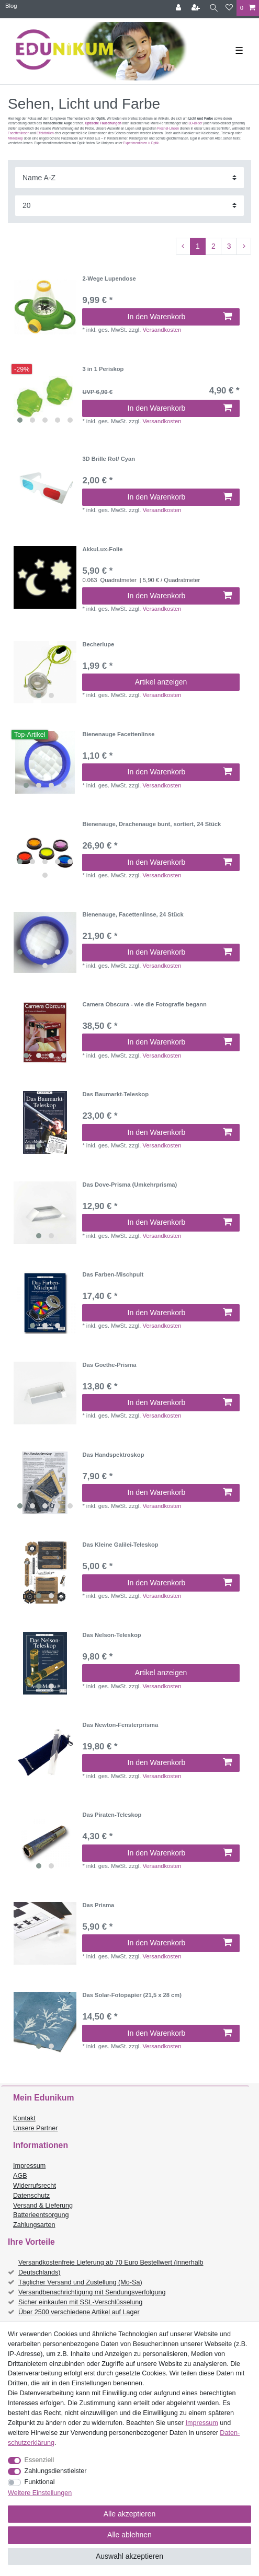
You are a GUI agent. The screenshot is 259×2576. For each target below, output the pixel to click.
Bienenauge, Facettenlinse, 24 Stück (132, 914)
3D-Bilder (195, 123)
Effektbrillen (45, 133)
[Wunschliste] (229, 8)
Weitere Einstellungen (40, 2493)
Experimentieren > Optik (141, 143)
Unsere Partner (35, 2128)
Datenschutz (31, 2195)
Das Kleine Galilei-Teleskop (120, 1544)
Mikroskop (15, 138)
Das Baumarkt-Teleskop (115, 1094)
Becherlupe (98, 644)
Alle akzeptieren (130, 2514)
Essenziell (39, 2460)
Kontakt (24, 2118)
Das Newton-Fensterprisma (120, 1725)
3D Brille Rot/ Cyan (108, 459)
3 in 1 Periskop (102, 369)
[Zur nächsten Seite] (244, 247)
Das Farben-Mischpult (112, 1274)
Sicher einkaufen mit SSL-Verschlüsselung (80, 2302)
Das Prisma (98, 1905)
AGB (20, 2175)
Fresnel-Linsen (168, 128)
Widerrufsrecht (34, 2185)
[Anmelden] (179, 8)
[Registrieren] (197, 8)
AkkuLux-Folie (102, 549)
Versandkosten (161, 330)
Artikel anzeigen (161, 682)
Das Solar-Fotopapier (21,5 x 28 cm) (132, 1995)
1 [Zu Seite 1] (198, 246)
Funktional (40, 2482)
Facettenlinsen (18, 133)
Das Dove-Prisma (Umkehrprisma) (129, 1184)
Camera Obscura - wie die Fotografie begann (144, 1004)
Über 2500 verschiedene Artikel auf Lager (79, 2312)
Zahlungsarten (34, 2225)
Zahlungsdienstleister (56, 2471)
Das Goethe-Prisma (109, 1365)
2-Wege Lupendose (109, 278)
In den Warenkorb (180, 316)
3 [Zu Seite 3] (229, 246)
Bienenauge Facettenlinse (118, 734)
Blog (11, 6)
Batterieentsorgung (41, 2215)
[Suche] (214, 8)
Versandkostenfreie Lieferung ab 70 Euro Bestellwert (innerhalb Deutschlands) (111, 2267)
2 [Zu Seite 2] (213, 246)
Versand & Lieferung (43, 2205)
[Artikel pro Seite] (129, 205)
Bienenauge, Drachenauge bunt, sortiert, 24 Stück (151, 824)
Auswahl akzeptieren (129, 2556)
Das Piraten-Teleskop (111, 1815)
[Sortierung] (129, 177)
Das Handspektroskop (113, 1455)
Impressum (29, 2165)
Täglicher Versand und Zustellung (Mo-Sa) (80, 2282)
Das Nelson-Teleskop (111, 1635)
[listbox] (45, 397)
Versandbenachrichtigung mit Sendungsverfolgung (91, 2292)
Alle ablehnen (129, 2535)
